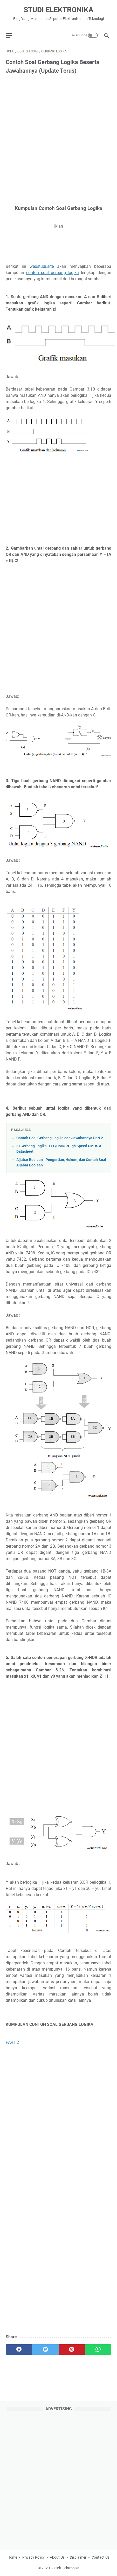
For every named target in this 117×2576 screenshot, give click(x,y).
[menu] (12, 35)
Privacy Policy (33, 2557)
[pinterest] (72, 2349)
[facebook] (19, 2349)
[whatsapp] (98, 2349)
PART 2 (13, 2042)
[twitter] (45, 2349)
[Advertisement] (58, 140)
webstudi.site (42, 266)
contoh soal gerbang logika (52, 272)
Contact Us (100, 2557)
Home (12, 2557)
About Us (57, 2557)
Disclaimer (78, 2557)
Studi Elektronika (58, 9)
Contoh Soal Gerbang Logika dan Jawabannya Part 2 (59, 1138)
